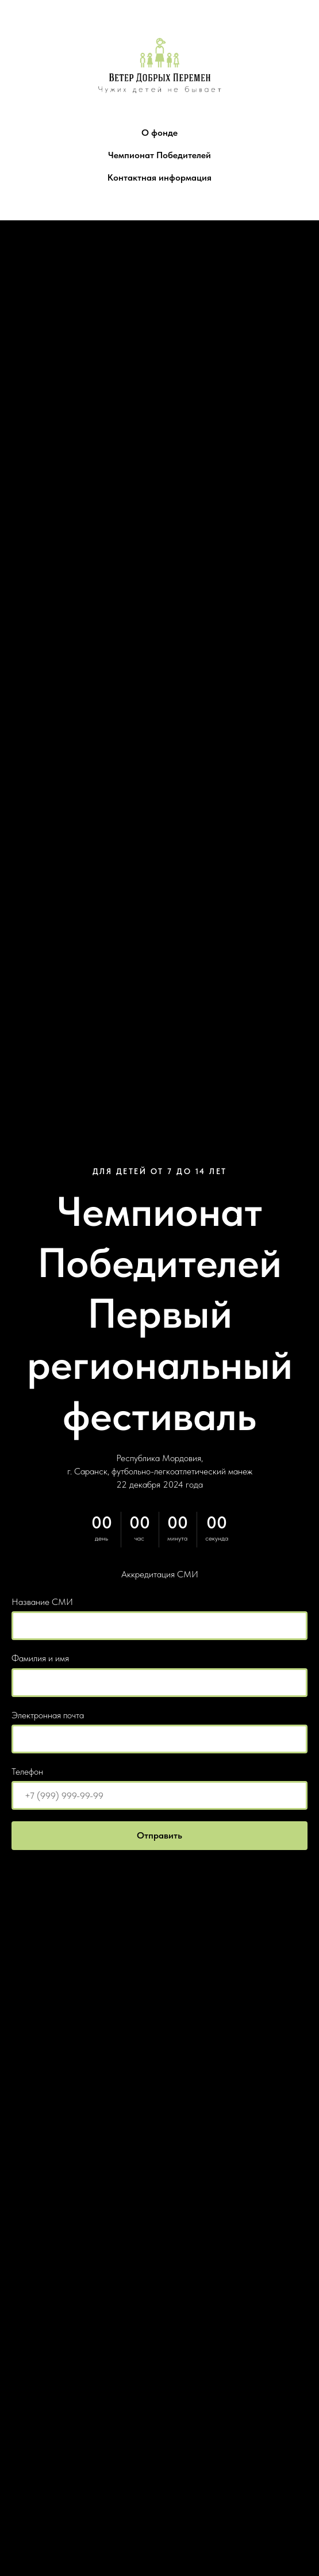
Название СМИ (42, 1601)
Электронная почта (47, 1715)
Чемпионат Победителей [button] (159, 155)
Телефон (27, 1771)
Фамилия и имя (40, 1658)
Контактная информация (159, 177)
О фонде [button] (159, 132)
